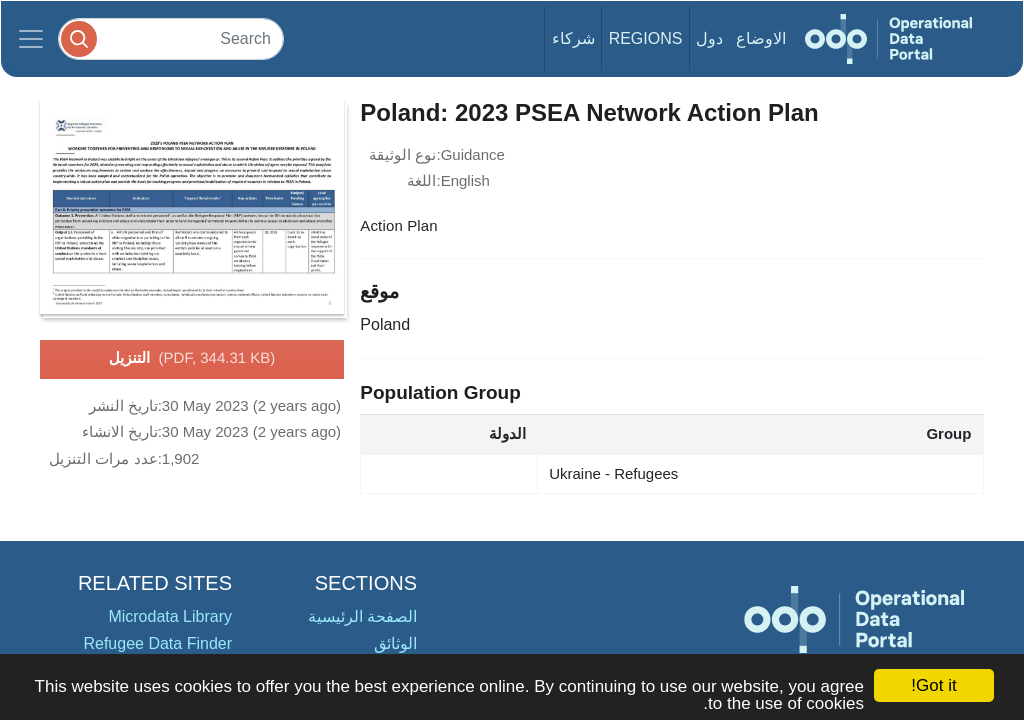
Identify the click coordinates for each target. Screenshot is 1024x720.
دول (709, 38)
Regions (646, 38)
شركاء (573, 38)
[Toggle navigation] (31, 39)
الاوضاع (761, 38)
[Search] (171, 38)
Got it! (933, 685)
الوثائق (395, 643)
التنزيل (192, 359)
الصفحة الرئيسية (362, 616)
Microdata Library (170, 616)
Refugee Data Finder (157, 643)
